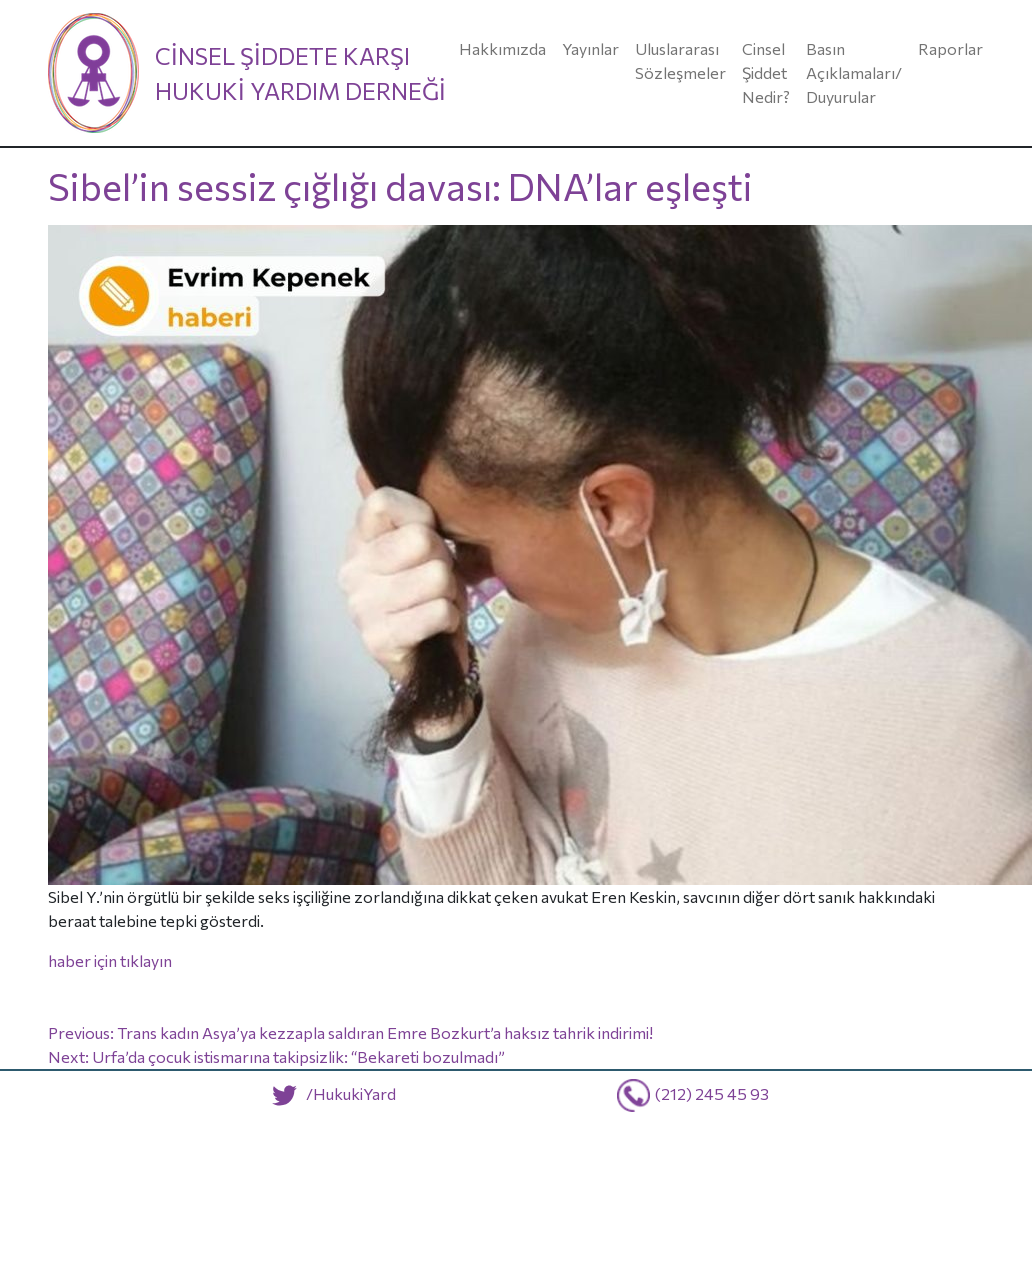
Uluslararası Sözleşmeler (680, 60)
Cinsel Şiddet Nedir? (766, 72)
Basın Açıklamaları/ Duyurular (854, 72)
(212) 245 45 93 (712, 1093)
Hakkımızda (502, 48)
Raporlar (950, 48)
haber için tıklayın (110, 960)
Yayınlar (590, 48)
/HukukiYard (329, 1093)
